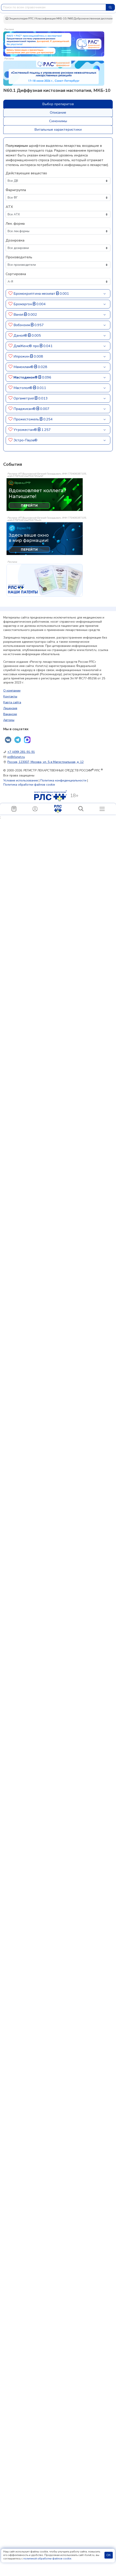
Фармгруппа (16, 190)
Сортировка (16, 274)
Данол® (20, 335)
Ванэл (18, 314)
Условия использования (20, 780)
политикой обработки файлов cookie (47, 2558)
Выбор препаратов (58, 104)
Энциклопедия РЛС (19, 18)
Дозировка (15, 240)
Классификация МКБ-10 (50, 18)
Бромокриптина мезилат (34, 293)
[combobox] (53, 7)
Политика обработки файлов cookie (29, 785)
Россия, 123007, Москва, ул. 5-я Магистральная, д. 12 (45, 762)
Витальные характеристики (58, 129)
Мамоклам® (23, 367)
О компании (11, 691)
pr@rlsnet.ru (16, 757)
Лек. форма (15, 223)
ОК (108, 2555)
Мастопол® (23, 387)
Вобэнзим (22, 325)
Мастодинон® (26, 377)
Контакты (10, 696)
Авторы (8, 720)
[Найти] (110, 7)
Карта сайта (12, 702)
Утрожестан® (25, 429)
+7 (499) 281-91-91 (21, 752)
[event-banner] (45, 580)
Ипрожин (21, 356)
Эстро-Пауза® (25, 440)
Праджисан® (25, 408)
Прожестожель (26, 419)
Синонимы (58, 121)
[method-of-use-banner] (53, 43)
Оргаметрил (24, 398)
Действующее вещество (26, 173)
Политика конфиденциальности (63, 780)
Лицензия (10, 708)
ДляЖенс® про (26, 346)
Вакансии (10, 714)
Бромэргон (23, 304)
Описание (58, 112)
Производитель (19, 257)
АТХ (9, 206)
